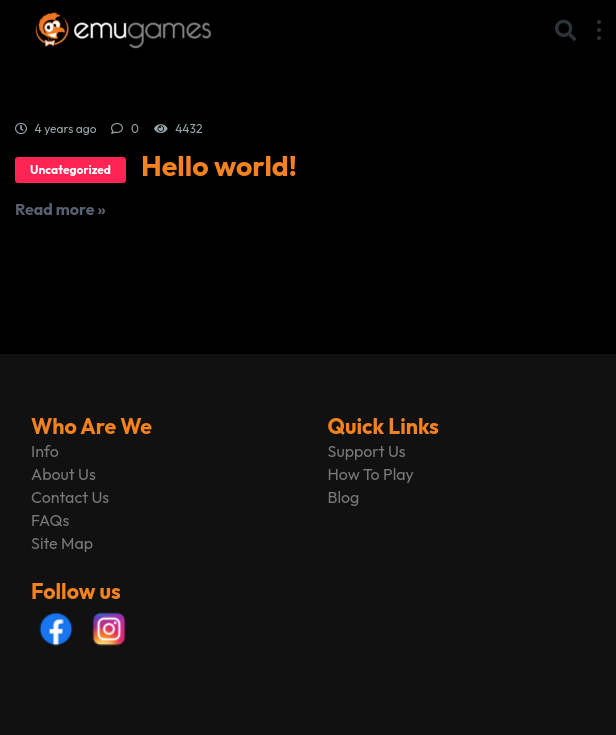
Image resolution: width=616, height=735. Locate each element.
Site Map (62, 543)
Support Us (367, 451)
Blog (344, 497)
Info (45, 451)
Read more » (60, 209)
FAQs (50, 520)
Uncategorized (70, 169)
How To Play (371, 474)
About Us (63, 474)
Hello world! (219, 165)
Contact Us (70, 497)
